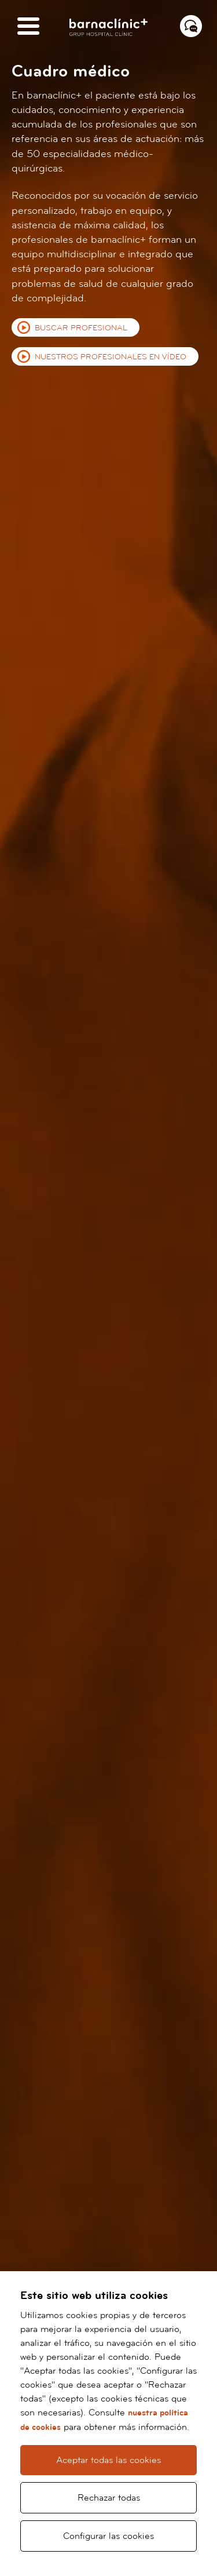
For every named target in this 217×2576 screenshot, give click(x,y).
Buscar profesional (81, 328)
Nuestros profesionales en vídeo (110, 357)
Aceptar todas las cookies (108, 2460)
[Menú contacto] (191, 26)
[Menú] (28, 27)
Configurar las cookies (108, 2536)
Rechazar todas (109, 2498)
